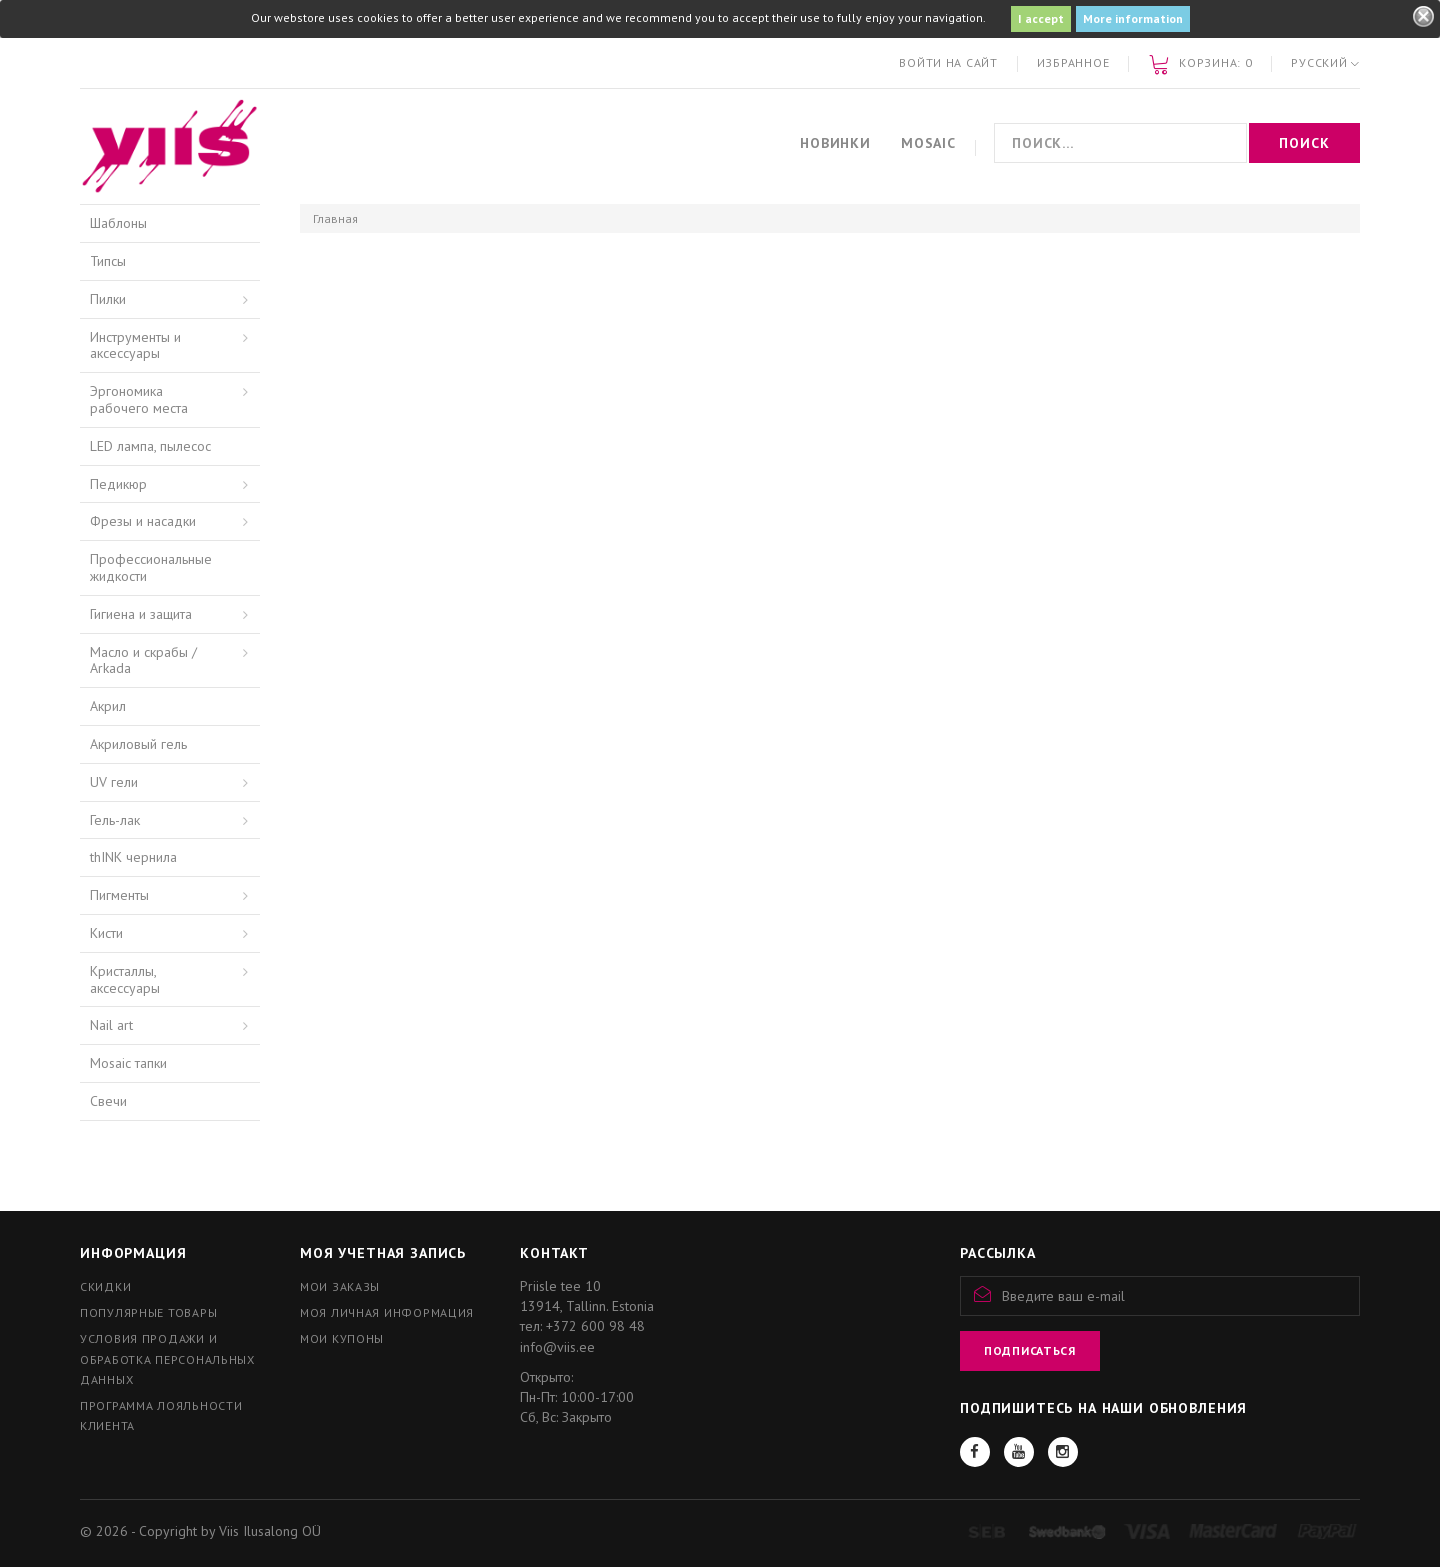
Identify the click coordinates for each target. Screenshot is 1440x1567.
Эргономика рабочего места (139, 399)
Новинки (835, 143)
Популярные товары (148, 1312)
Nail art (111, 1025)
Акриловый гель (138, 744)
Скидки (105, 1286)
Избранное (1073, 62)
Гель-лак (115, 820)
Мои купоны (342, 1338)
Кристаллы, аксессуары (125, 979)
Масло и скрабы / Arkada (143, 660)
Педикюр (118, 484)
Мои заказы (340, 1286)
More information (1133, 18)
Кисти (106, 933)
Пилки (108, 299)
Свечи (108, 1101)
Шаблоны (118, 223)
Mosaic (928, 143)
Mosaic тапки (128, 1063)
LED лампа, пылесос (150, 446)
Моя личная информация (387, 1312)
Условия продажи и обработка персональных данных (167, 1358)
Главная (335, 218)
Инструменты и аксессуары (135, 345)
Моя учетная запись (383, 1253)
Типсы (108, 261)
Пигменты (119, 895)
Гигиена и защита (141, 614)
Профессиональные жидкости (151, 567)
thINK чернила (133, 857)
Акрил (108, 706)
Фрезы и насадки (143, 521)
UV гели (114, 782)
